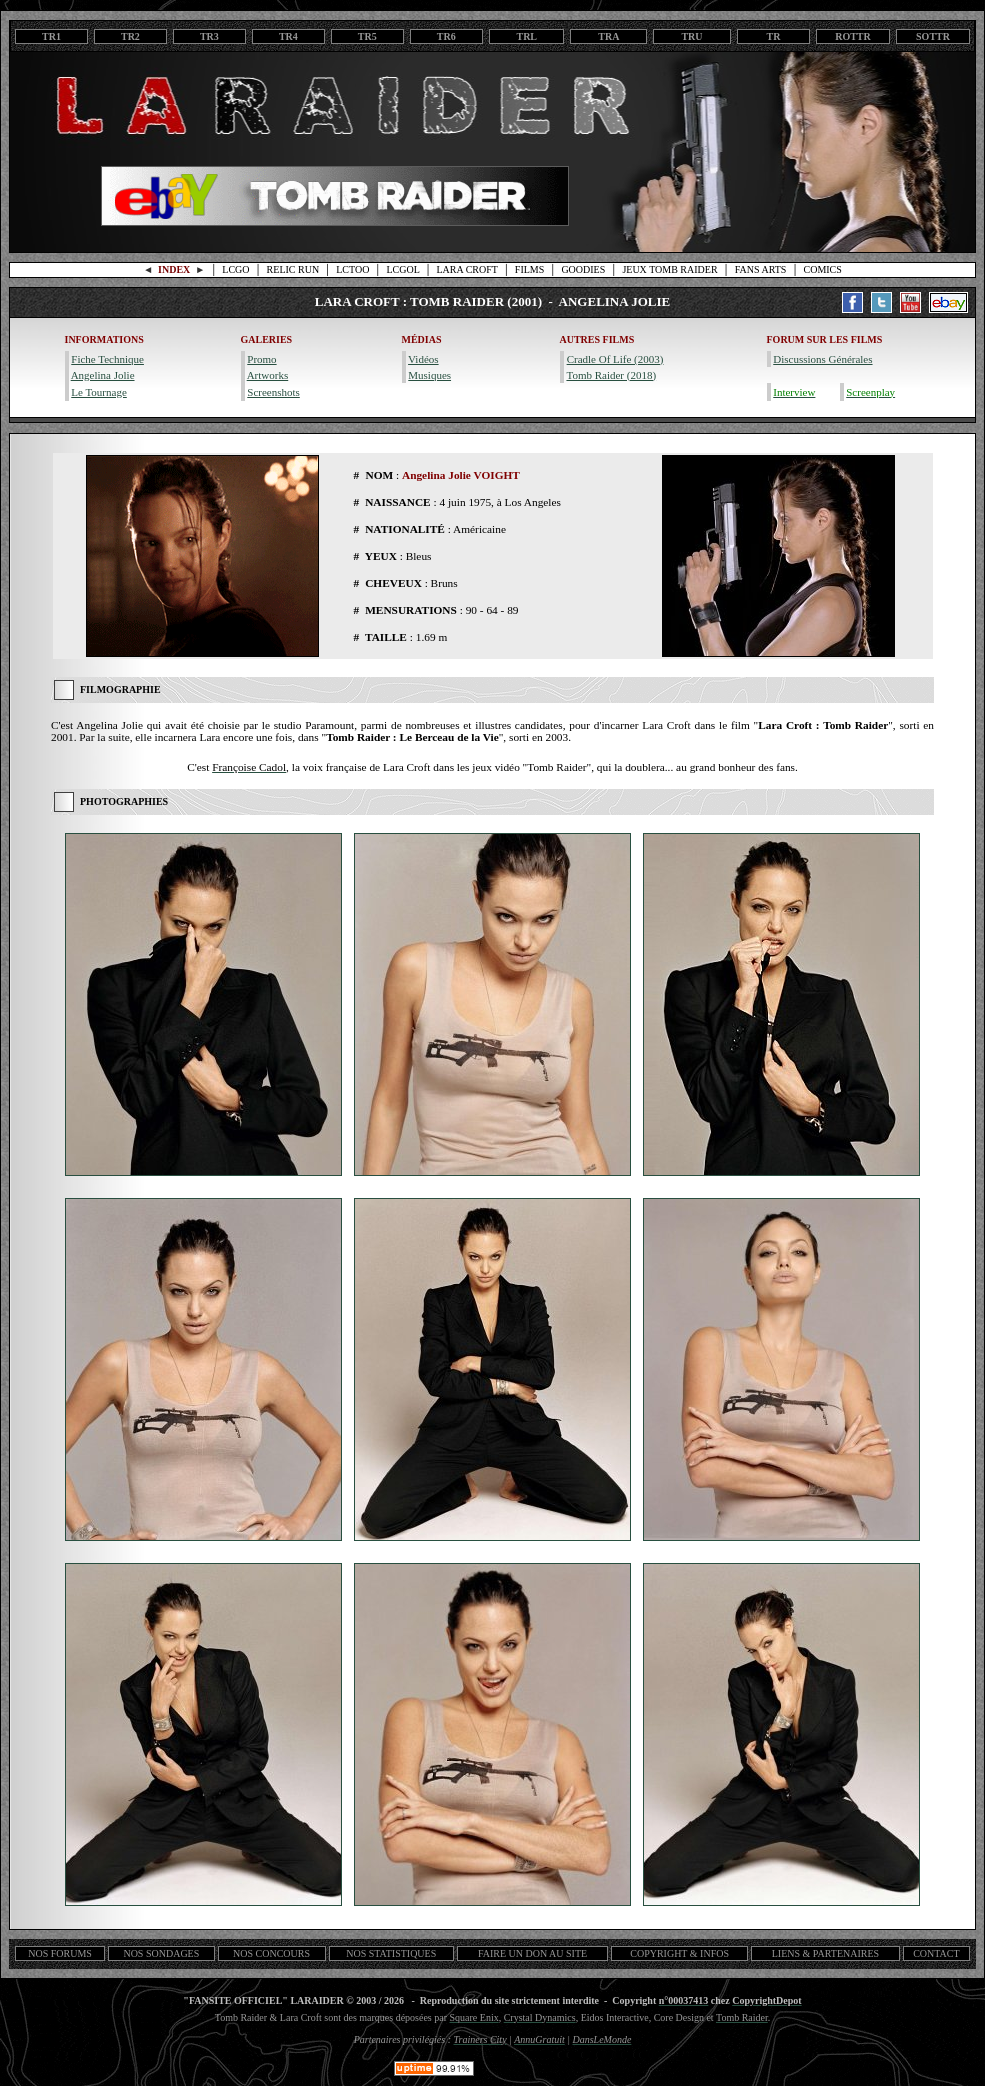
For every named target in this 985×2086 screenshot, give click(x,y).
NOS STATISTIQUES (391, 1953)
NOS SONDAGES (161, 1953)
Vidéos (423, 359)
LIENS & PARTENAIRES (825, 1953)
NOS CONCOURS (271, 1953)
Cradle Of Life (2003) (615, 359)
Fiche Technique (107, 359)
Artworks (268, 375)
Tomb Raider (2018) (611, 375)
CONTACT (936, 1953)
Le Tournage (99, 392)
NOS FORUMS (60, 1953)
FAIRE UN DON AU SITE (532, 1953)
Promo (261, 359)
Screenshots (273, 392)
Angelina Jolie (103, 375)
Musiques (429, 375)
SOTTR (933, 36)
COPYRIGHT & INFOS (679, 1953)
